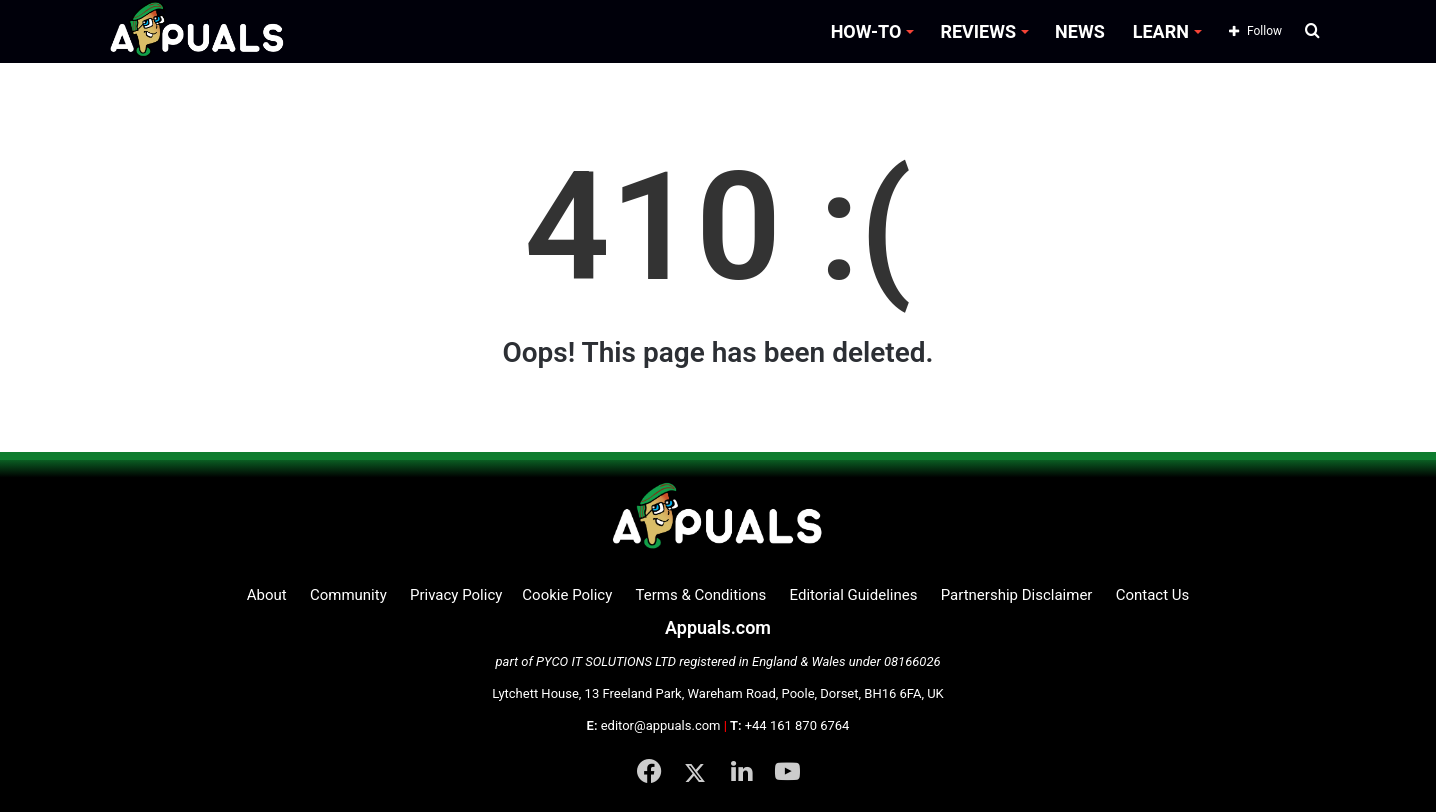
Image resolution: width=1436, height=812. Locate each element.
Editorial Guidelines (854, 595)
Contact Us (1153, 595)
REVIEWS (978, 31)
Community (348, 595)
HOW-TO (866, 31)
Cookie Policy (567, 595)
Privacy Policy (456, 595)
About (267, 595)
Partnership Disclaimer (1017, 595)
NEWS (1080, 31)
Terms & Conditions (701, 595)
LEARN (1161, 31)
